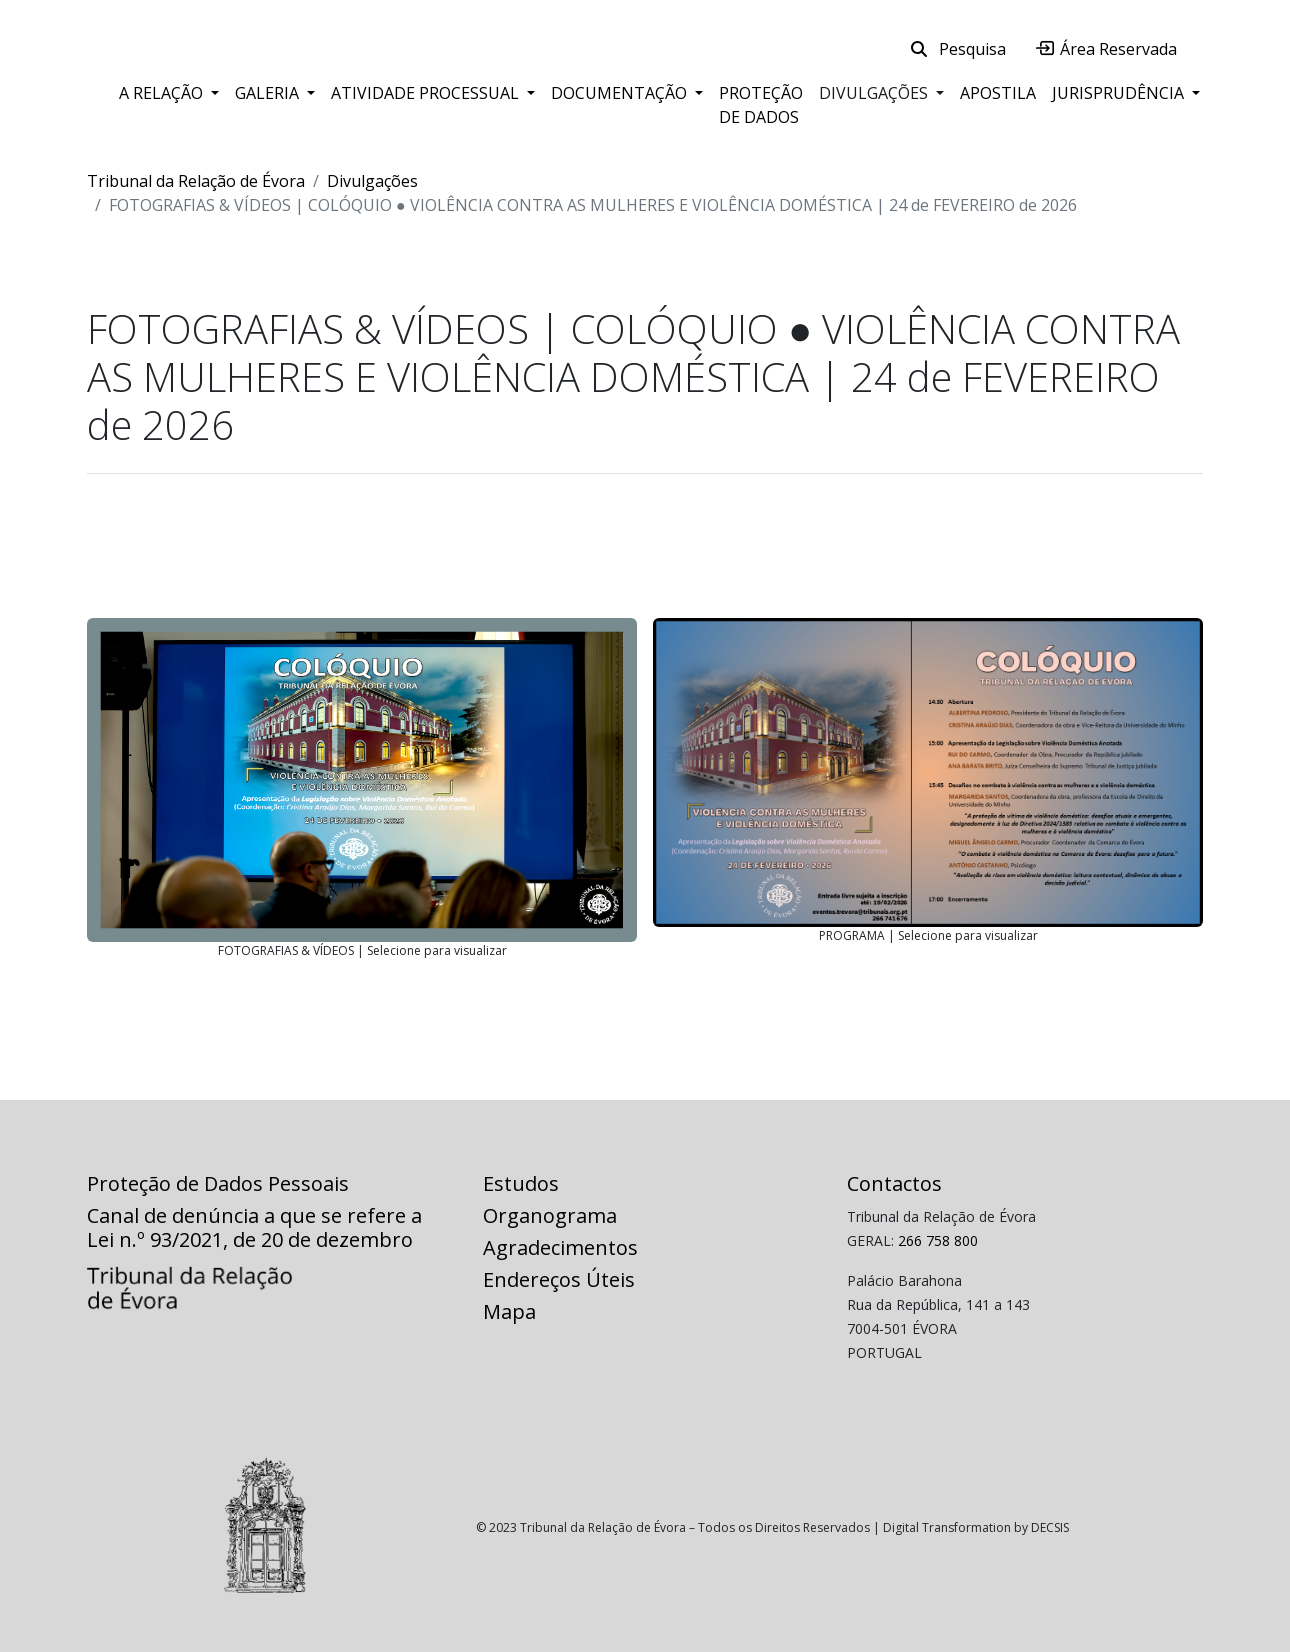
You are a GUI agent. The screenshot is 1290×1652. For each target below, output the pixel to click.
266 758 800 (938, 1240)
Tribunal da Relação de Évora (196, 181)
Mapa (509, 1311)
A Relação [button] (163, 93)
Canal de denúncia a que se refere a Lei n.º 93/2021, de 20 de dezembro (254, 1227)
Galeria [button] (269, 93)
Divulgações (372, 181)
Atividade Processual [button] (427, 93)
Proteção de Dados (761, 105)
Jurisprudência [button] (1120, 93)
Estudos (521, 1183)
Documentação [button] (621, 93)
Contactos (894, 1183)
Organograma (550, 1215)
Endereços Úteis (559, 1279)
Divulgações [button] (875, 93)
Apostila (998, 93)
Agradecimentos (560, 1247)
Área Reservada (1106, 49)
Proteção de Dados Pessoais (218, 1183)
